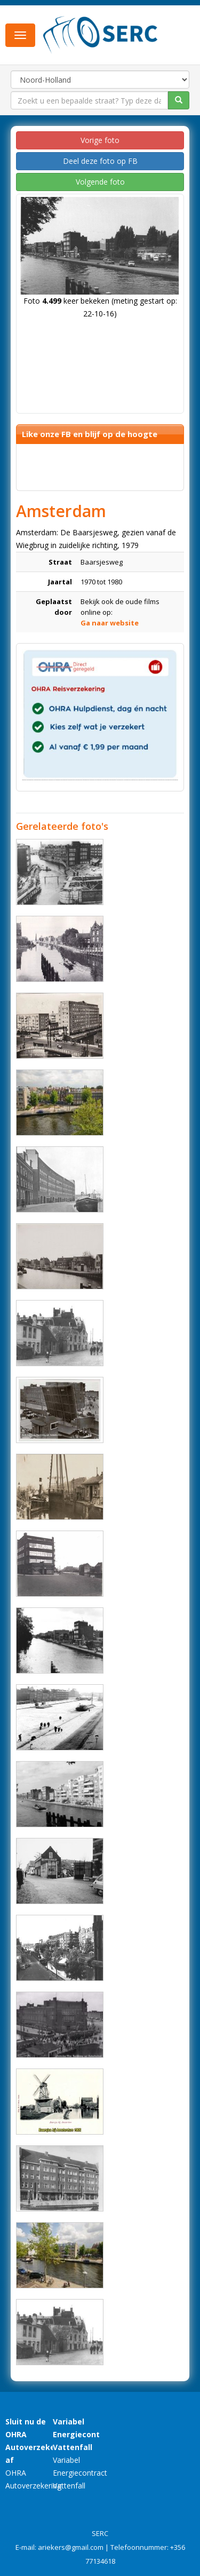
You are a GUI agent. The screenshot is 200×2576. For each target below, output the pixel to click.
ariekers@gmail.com (70, 2547)
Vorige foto (100, 140)
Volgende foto (100, 182)
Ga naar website (110, 623)
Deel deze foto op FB (100, 161)
